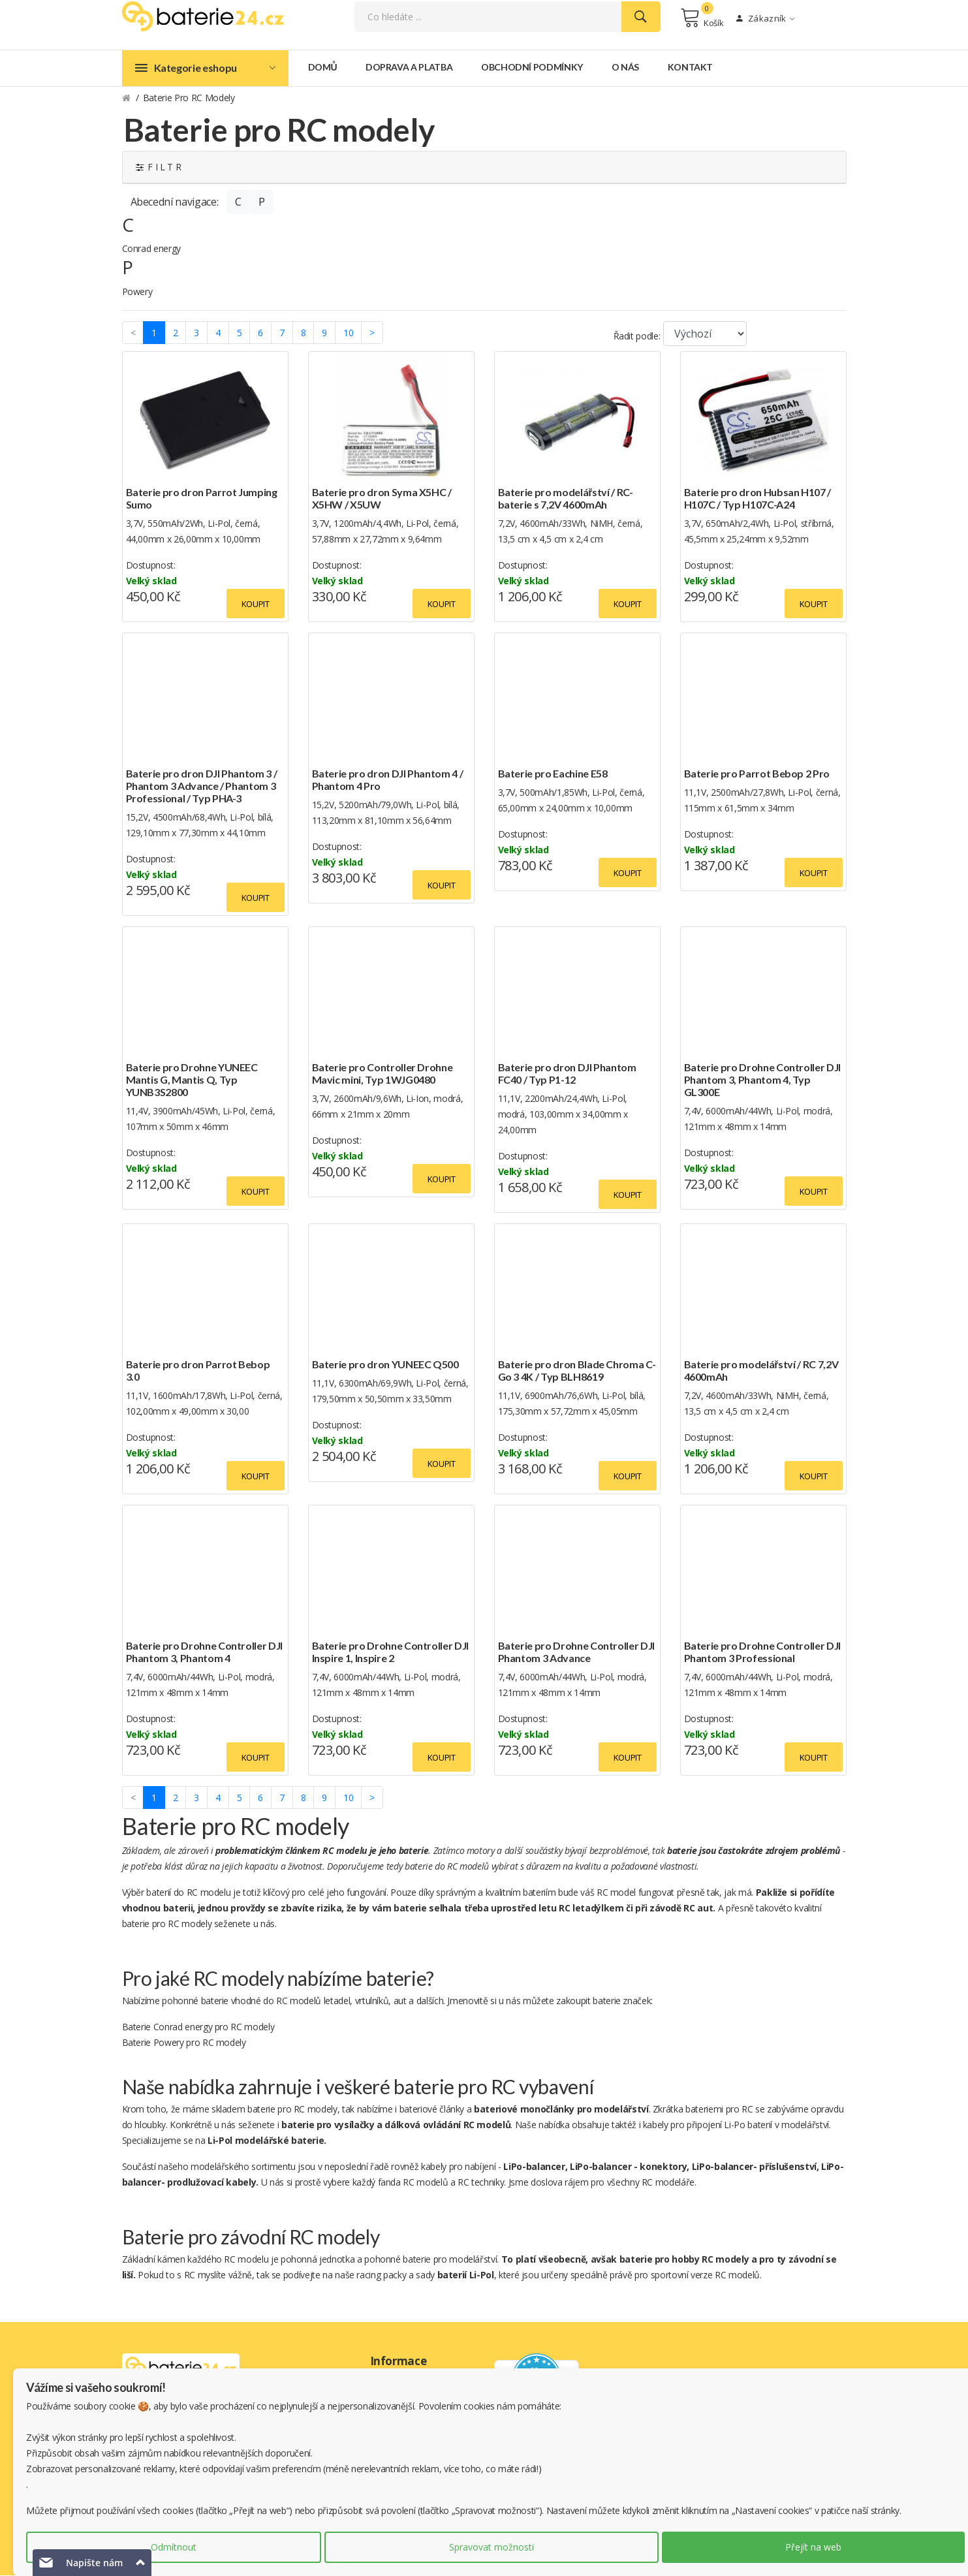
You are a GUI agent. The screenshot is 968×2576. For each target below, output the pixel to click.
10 (348, 333)
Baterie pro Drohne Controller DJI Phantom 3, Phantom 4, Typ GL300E (762, 1080)
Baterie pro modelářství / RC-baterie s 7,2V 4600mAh (565, 498)
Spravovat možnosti (491, 2547)
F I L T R (158, 167)
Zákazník (765, 19)
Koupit (256, 604)
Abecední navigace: (175, 202)
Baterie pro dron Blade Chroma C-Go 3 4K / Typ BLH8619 (577, 1371)
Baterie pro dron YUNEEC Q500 (385, 1365)
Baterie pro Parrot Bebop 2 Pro (757, 774)
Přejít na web (813, 2547)
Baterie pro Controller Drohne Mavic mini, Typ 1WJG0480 (382, 1073)
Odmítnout (173, 2547)
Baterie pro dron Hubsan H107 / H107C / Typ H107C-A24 (758, 498)
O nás (625, 67)
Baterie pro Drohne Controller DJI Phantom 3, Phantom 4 (204, 1652)
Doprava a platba (409, 67)
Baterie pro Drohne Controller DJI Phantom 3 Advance (576, 1652)
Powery (137, 292)
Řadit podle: (637, 336)
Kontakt (690, 67)
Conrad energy (151, 249)
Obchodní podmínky (532, 67)
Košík (702, 18)
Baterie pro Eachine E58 (553, 774)
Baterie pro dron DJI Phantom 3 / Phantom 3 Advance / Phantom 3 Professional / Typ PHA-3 (201, 786)
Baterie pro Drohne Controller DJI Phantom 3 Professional (762, 1652)
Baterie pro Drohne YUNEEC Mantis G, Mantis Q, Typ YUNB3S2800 (192, 1080)
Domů (322, 67)
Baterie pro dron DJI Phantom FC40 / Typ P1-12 (567, 1073)
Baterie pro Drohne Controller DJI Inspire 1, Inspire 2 (390, 1652)
